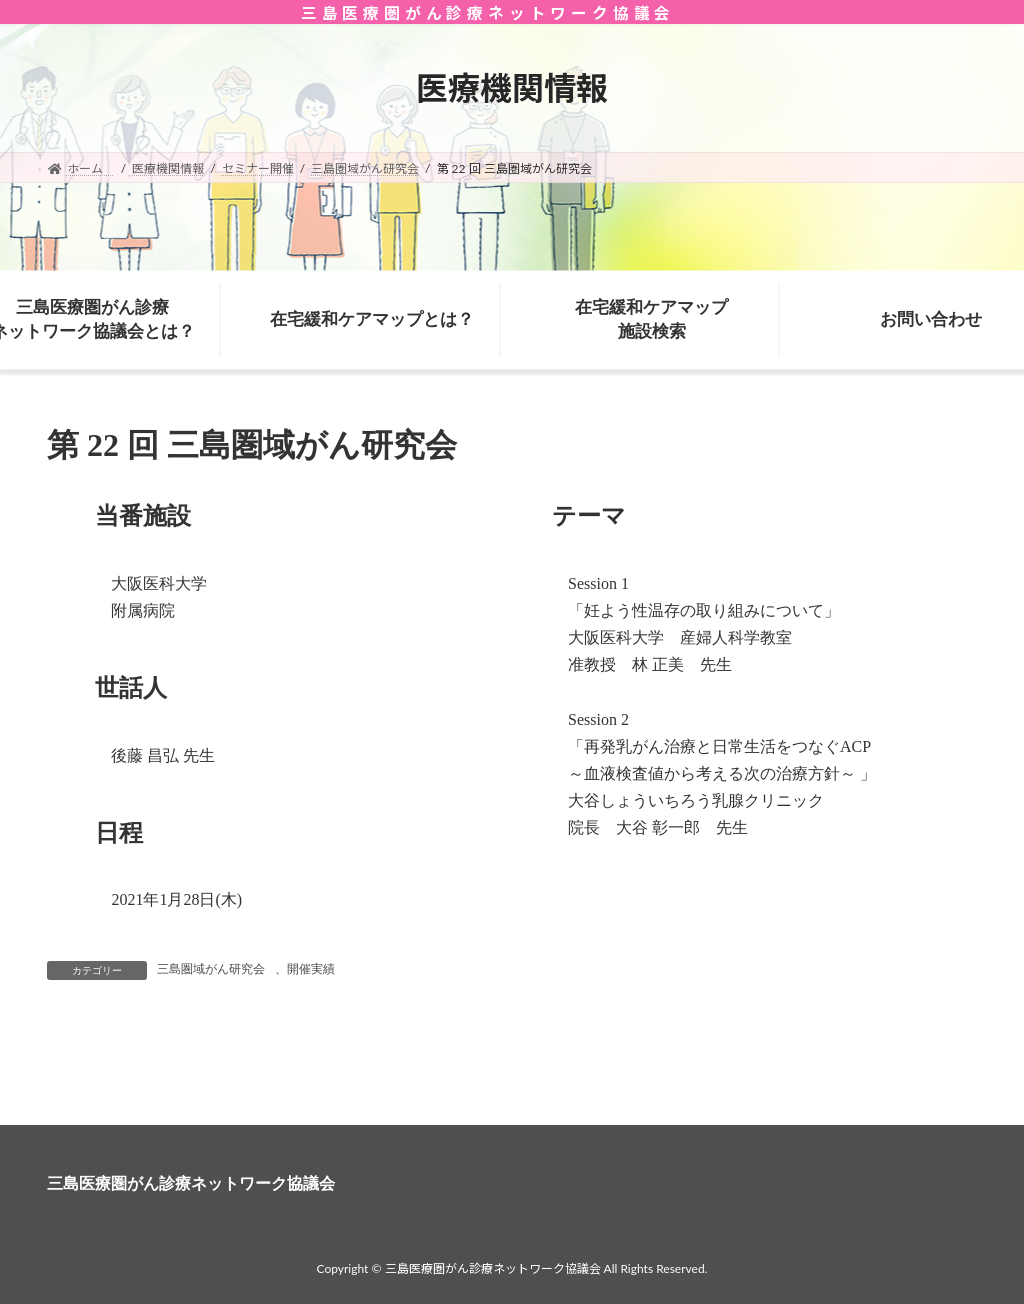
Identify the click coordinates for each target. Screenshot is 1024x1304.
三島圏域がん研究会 (211, 969)
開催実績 (311, 969)
